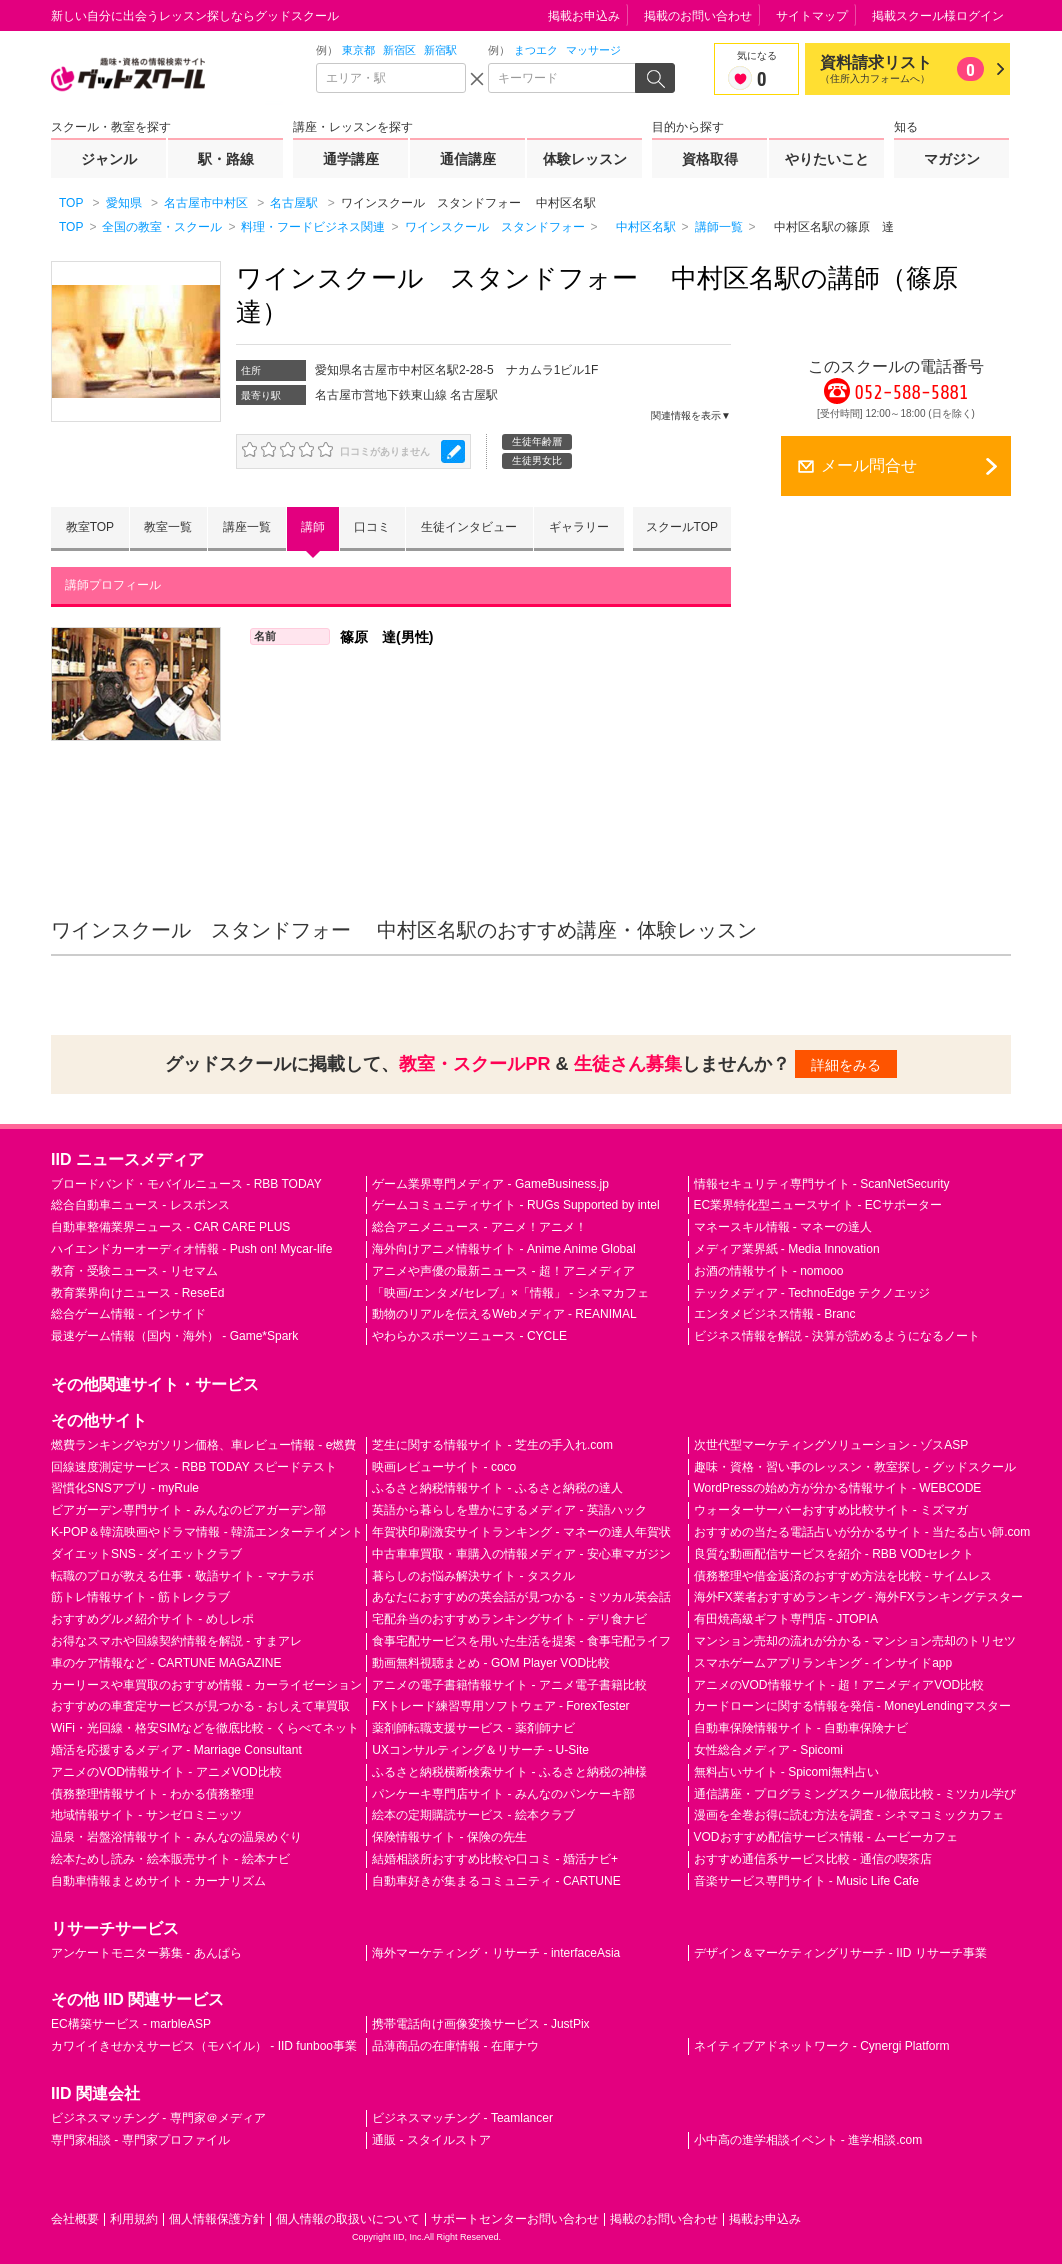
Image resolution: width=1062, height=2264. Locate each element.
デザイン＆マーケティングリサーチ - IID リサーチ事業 (840, 1953)
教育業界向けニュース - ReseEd (137, 1293)
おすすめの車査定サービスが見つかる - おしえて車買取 (200, 1707)
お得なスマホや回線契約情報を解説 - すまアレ (176, 1641)
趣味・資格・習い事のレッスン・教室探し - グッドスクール (855, 1467)
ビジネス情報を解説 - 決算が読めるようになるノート (837, 1336)
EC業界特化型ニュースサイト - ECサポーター (818, 1205)
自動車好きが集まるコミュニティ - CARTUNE (496, 1881)
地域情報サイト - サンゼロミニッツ (146, 1816)
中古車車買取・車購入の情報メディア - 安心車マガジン (521, 1554)
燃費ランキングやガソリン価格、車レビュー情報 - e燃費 (203, 1445)
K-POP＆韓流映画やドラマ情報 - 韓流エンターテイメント (207, 1532)
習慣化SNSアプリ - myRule (125, 1489)
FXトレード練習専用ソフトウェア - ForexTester (500, 1707)
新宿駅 (440, 50)
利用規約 (134, 2219)
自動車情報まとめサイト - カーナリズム (158, 1881)
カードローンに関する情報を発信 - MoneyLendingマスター (852, 1707)
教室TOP (90, 527)
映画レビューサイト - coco (444, 1467)
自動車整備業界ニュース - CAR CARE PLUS (170, 1227)
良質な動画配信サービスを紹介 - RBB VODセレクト (834, 1554)
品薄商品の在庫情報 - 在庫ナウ (455, 2046)
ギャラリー (579, 527)
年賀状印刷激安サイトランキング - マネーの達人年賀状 (521, 1532)
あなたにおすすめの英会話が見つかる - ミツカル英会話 (521, 1598)
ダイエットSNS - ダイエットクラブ (146, 1554)
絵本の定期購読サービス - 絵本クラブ (473, 1816)
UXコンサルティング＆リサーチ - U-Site (480, 1750)
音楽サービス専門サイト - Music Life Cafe (806, 1881)
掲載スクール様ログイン (938, 16)
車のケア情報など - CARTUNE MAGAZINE (166, 1663)
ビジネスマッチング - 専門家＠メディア (158, 2118)
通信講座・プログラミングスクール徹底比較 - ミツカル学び (855, 1794)
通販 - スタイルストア (431, 2140)
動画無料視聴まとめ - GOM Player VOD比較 (491, 1663)
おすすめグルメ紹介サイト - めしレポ (152, 1619)
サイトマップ (812, 16)
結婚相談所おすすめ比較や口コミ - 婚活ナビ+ (495, 1859)
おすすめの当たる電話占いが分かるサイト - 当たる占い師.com (862, 1532)
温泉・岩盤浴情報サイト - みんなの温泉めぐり (176, 1837)
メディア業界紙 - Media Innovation (787, 1249)
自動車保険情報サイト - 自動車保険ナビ (801, 1728)
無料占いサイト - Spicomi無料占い (786, 1772)
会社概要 (75, 2219)
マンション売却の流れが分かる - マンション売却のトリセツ (855, 1641)
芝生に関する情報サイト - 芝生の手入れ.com (492, 1445)
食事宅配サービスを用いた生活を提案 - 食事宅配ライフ (521, 1641)
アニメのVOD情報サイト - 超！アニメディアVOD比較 (839, 1685)
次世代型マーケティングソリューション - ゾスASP (831, 1445)
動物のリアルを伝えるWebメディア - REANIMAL (504, 1314)
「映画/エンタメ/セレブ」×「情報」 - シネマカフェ (510, 1293)
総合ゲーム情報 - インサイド (128, 1314)
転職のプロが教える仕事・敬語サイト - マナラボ (182, 1576)
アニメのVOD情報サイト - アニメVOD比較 (166, 1772)
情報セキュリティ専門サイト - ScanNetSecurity (822, 1184)
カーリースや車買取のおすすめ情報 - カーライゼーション (206, 1685)
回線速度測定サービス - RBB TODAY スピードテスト (194, 1467)
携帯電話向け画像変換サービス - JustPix (480, 2025)
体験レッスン (585, 159)
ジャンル (109, 159)
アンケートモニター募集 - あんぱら (146, 1953)
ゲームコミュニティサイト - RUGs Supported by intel (515, 1205)
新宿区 (399, 50)
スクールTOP (682, 527)
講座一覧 (247, 527)
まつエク (536, 50)
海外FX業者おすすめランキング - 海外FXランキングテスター (858, 1598)
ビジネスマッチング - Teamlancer (462, 2118)
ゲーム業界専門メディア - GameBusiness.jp (490, 1184)
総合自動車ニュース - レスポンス (140, 1205)
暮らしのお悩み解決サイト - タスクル (473, 1576)
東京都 (358, 50)
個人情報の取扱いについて (348, 2219)
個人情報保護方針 (217, 2219)
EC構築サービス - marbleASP (131, 2025)
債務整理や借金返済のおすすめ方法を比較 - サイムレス (843, 1576)
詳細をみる (846, 1065)
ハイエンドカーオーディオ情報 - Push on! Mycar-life (191, 1249)
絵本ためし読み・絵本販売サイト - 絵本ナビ (170, 1859)
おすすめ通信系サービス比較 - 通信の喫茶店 (813, 1859)
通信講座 (468, 159)
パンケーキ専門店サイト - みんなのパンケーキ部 (503, 1794)
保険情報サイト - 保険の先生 (449, 1837)
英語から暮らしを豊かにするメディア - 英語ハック (509, 1510)
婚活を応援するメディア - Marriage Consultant (176, 1750)
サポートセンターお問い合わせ (515, 2219)
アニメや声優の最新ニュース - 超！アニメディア (503, 1271)
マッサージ (593, 50)
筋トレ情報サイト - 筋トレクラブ (140, 1598)
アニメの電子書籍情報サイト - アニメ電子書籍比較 (509, 1685)
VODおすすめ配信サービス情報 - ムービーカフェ (826, 1837)
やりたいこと (827, 159)
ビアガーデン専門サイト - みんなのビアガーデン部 (188, 1510)
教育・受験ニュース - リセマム (134, 1271)
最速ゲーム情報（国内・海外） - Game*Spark (174, 1336)
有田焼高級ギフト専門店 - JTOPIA (786, 1619)
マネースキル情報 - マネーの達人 (783, 1227)
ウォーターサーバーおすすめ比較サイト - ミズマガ (831, 1510)
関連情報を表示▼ (691, 415)
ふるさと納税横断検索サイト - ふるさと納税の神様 (509, 1772)
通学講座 (351, 159)
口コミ (372, 527)
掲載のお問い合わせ (698, 16)
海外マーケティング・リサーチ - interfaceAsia (496, 1953)
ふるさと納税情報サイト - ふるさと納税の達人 (497, 1489)
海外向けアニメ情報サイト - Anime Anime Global (503, 1249)
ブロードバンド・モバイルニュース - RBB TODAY (186, 1184)
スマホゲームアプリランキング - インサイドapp (823, 1663)
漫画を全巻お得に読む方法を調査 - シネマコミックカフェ (849, 1816)
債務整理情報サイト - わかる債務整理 (152, 1794)
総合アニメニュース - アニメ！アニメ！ (479, 1227)
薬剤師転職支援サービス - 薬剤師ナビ (473, 1728)
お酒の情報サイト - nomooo (769, 1271)
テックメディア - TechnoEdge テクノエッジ (812, 1293)
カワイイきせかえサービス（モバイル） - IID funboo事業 (204, 2046)
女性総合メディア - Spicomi (768, 1750)
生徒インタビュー (469, 527)
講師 (313, 527)
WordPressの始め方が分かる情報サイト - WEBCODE (838, 1489)
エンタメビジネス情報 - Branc (775, 1314)
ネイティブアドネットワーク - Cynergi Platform (822, 2046)
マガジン (952, 159)
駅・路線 (226, 159)
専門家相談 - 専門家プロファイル (140, 2140)
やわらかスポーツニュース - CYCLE (469, 1336)
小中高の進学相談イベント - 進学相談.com (808, 2140)
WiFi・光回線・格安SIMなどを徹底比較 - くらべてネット (205, 1728)
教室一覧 (168, 527)
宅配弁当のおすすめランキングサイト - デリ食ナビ (509, 1619)
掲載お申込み (584, 16)
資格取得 (710, 159)
